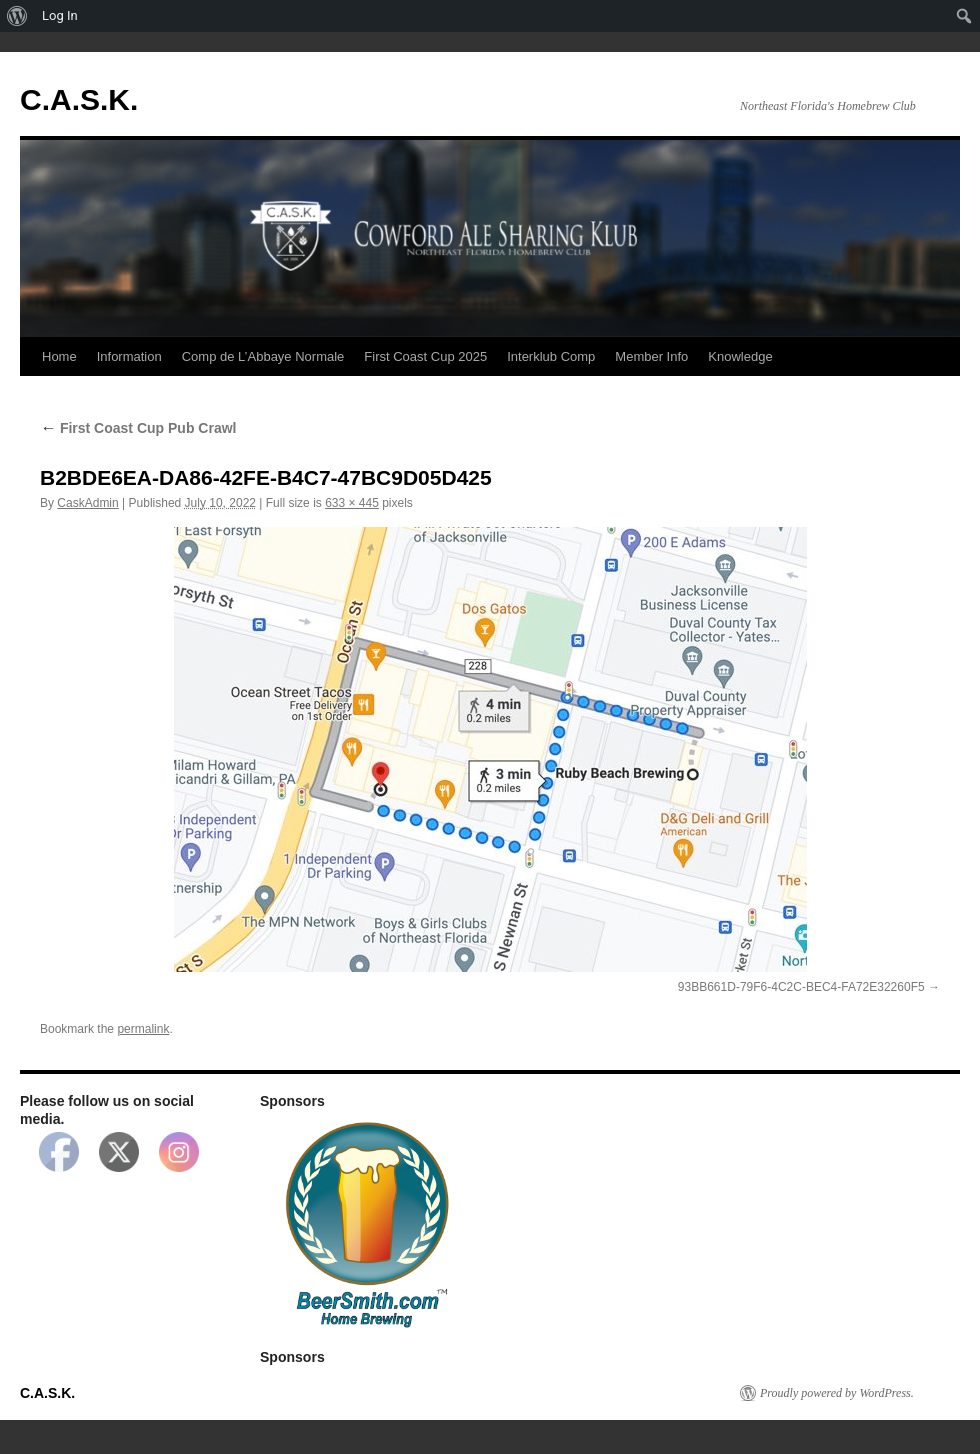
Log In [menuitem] (60, 15)
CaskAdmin (87, 503)
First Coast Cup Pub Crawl (138, 428)
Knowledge (740, 356)
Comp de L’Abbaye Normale (263, 356)
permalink (143, 1029)
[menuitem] (17, 16)
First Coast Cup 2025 (425, 356)
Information (129, 356)
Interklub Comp (551, 356)
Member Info (651, 356)
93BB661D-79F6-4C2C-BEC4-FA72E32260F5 (801, 987)
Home (59, 356)
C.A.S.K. (79, 99)
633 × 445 (352, 503)
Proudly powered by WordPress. (837, 1393)
